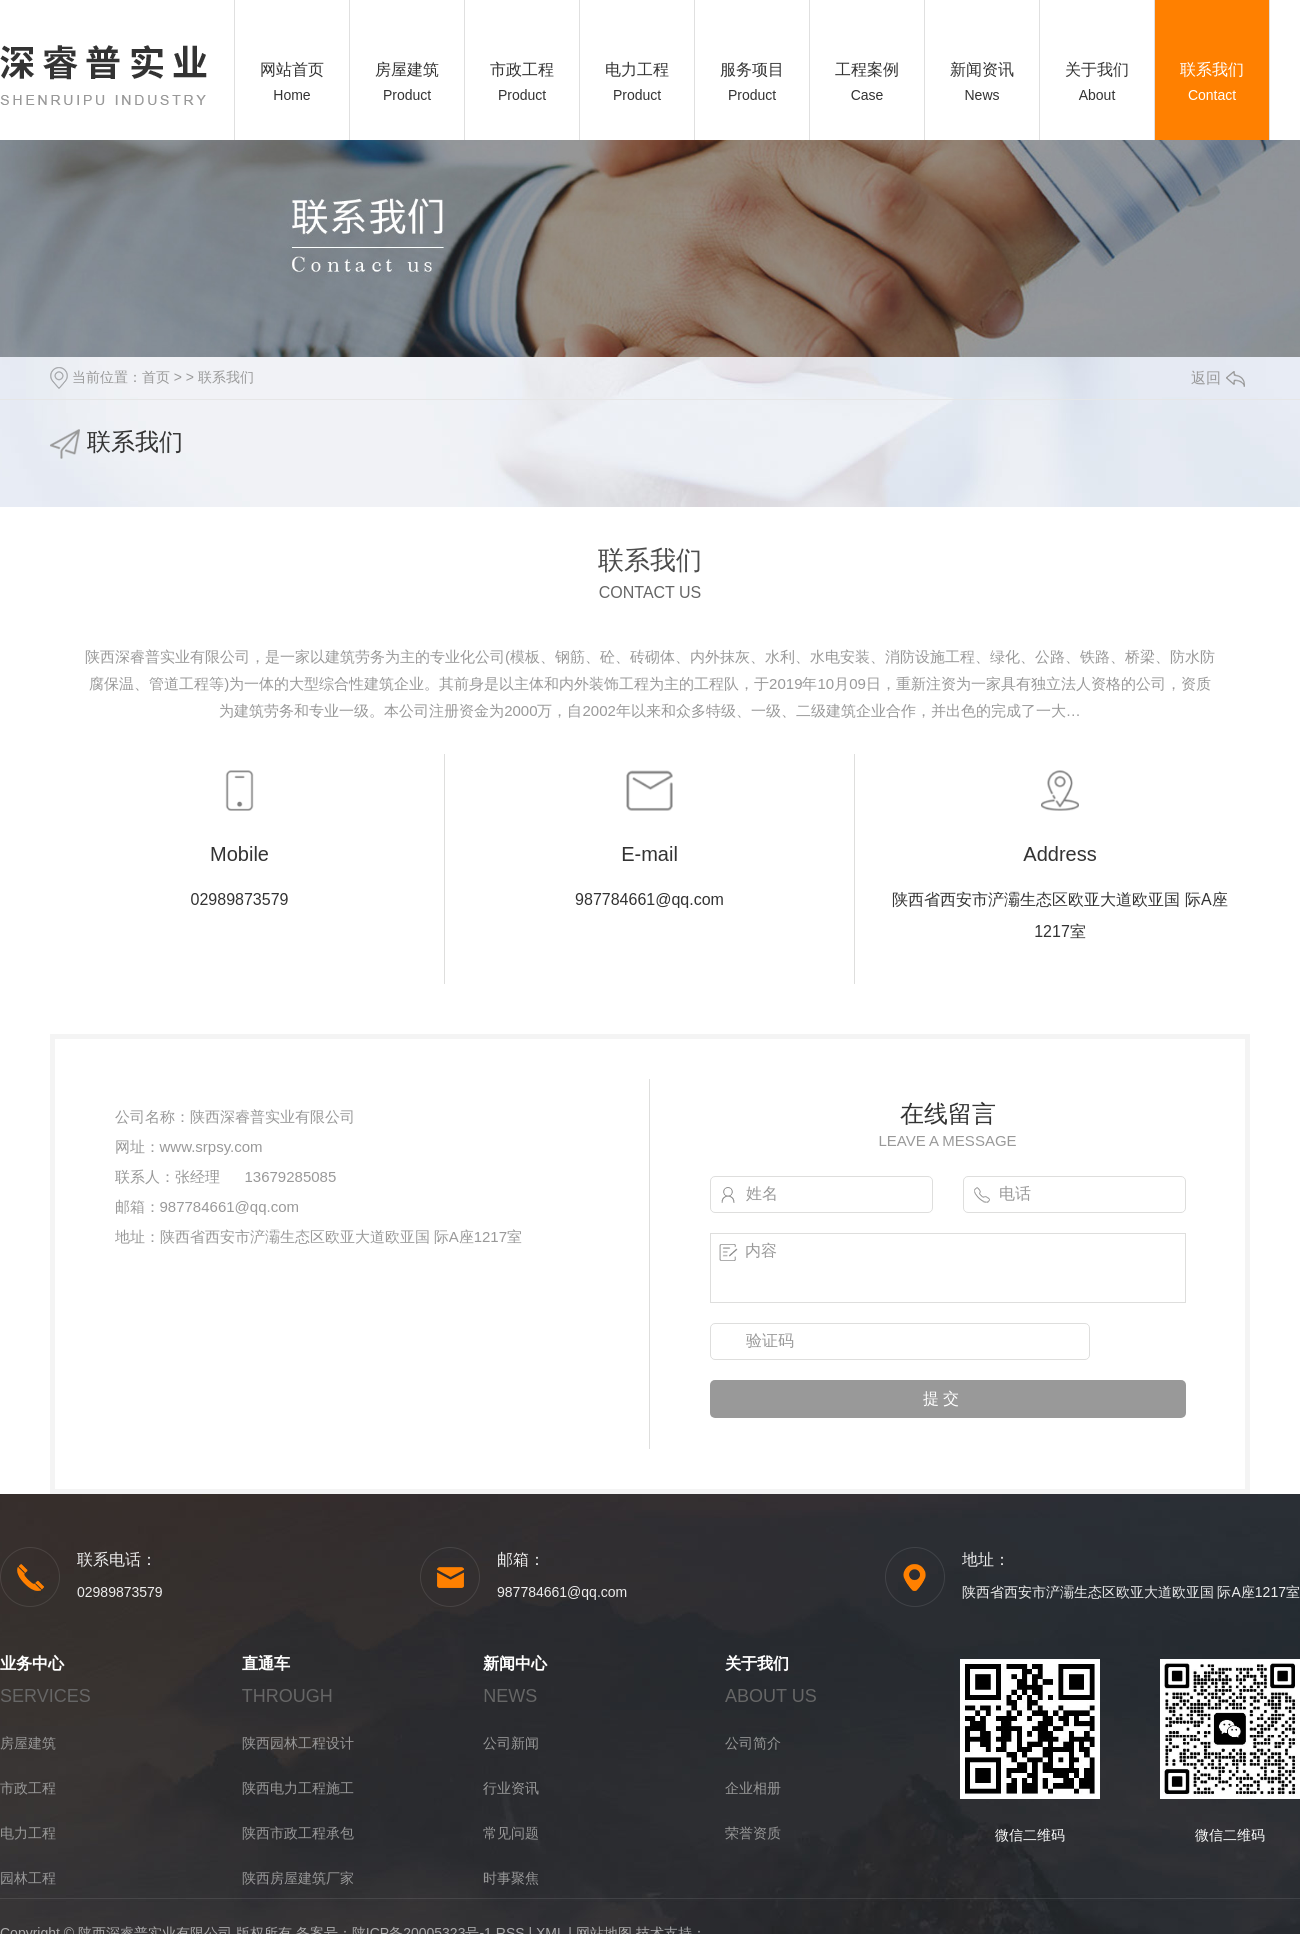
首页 (156, 377)
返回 (1218, 377)
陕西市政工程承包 (298, 1833)
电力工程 (637, 69)
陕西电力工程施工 (298, 1788)
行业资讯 (511, 1788)
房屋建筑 (407, 69)
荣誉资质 (753, 1833)
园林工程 (28, 1878)
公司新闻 (511, 1743)
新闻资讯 (982, 69)
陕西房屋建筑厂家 (298, 1878)
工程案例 (867, 69)
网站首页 (292, 69)
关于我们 (1097, 69)
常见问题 (511, 1833)
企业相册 (753, 1788)
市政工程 (522, 69)
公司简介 (753, 1743)
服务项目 (752, 69)
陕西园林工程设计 (298, 1743)
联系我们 (1212, 69)
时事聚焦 (511, 1878)
